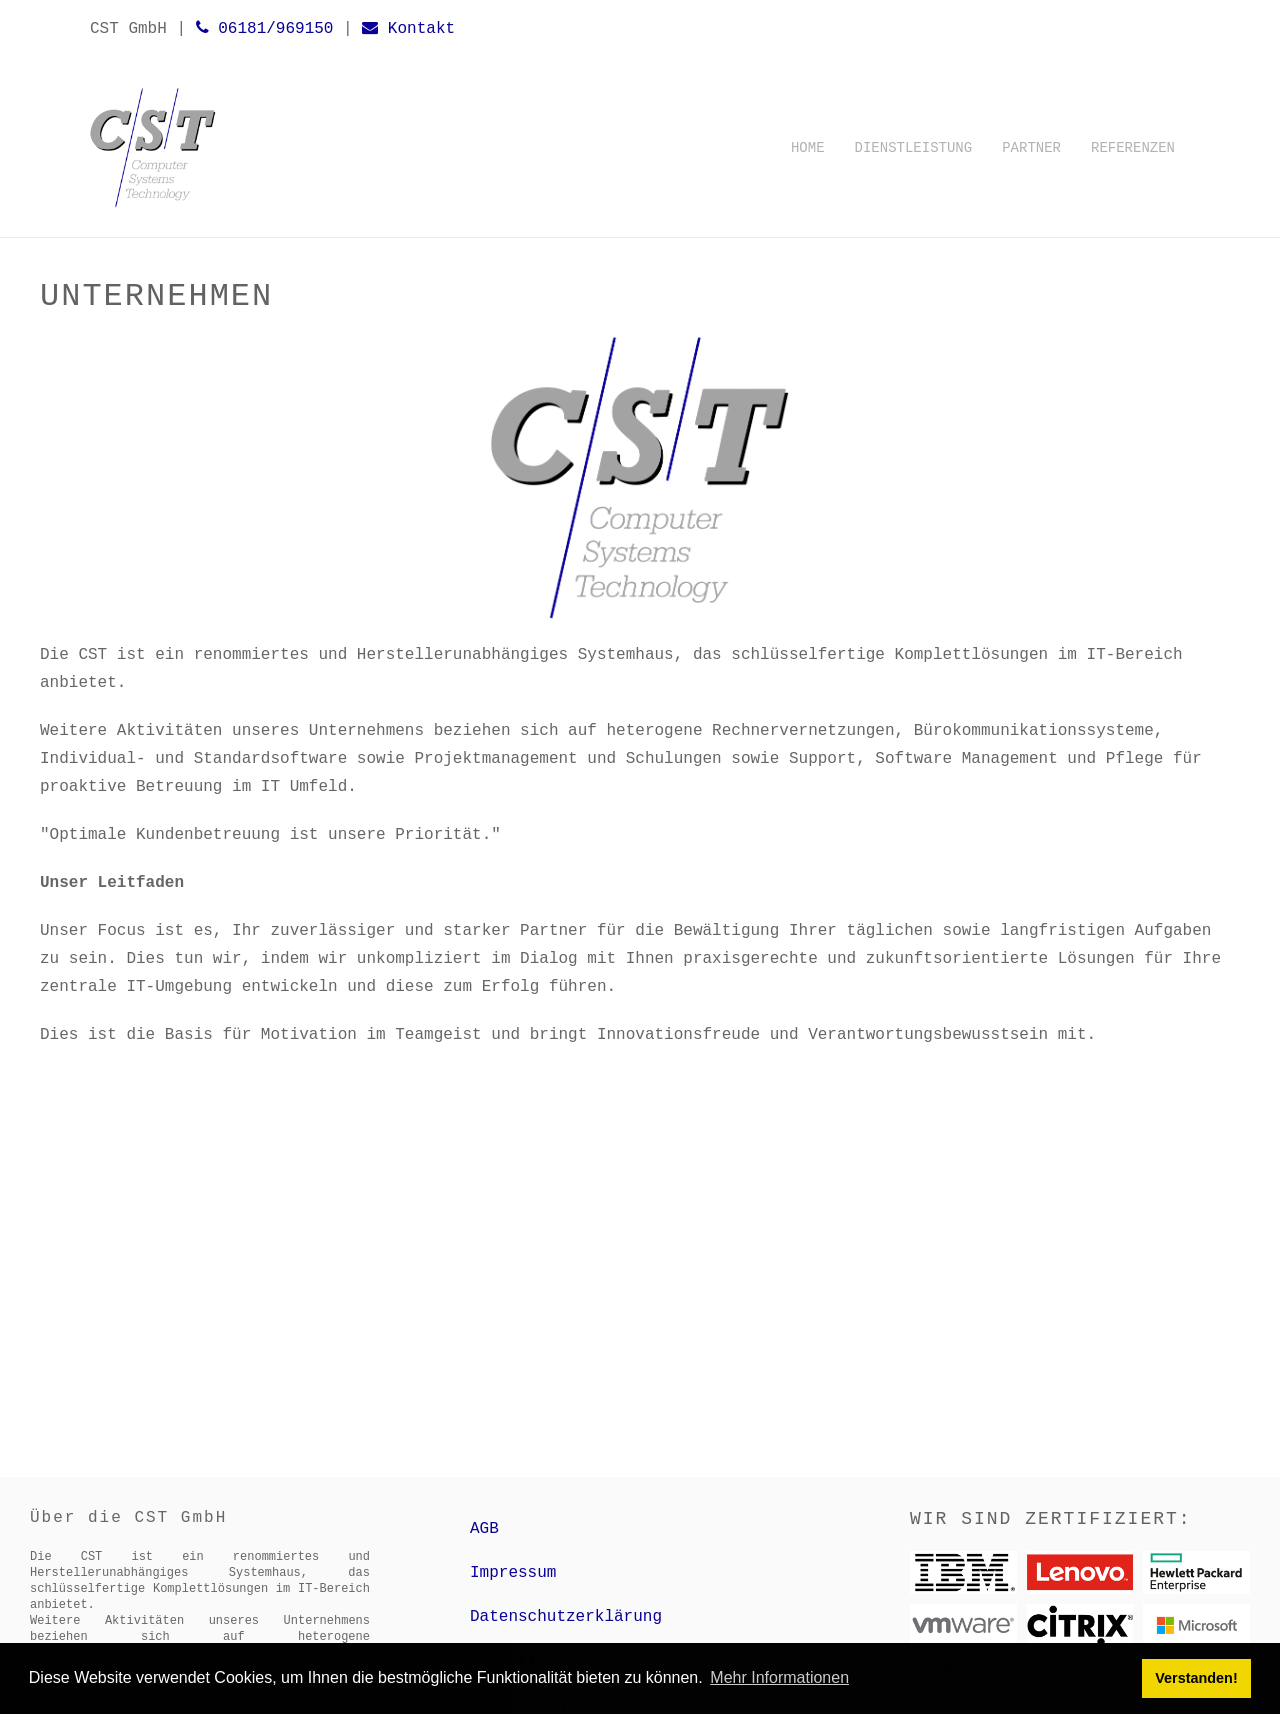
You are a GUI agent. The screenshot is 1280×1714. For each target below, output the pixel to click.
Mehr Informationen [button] (779, 1677)
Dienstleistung (914, 147)
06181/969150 (265, 29)
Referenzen (1133, 147)
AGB (484, 1529)
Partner (1031, 147)
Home (808, 147)
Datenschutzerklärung (566, 1617)
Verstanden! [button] (1196, 1678)
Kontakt (408, 29)
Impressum (513, 1573)
